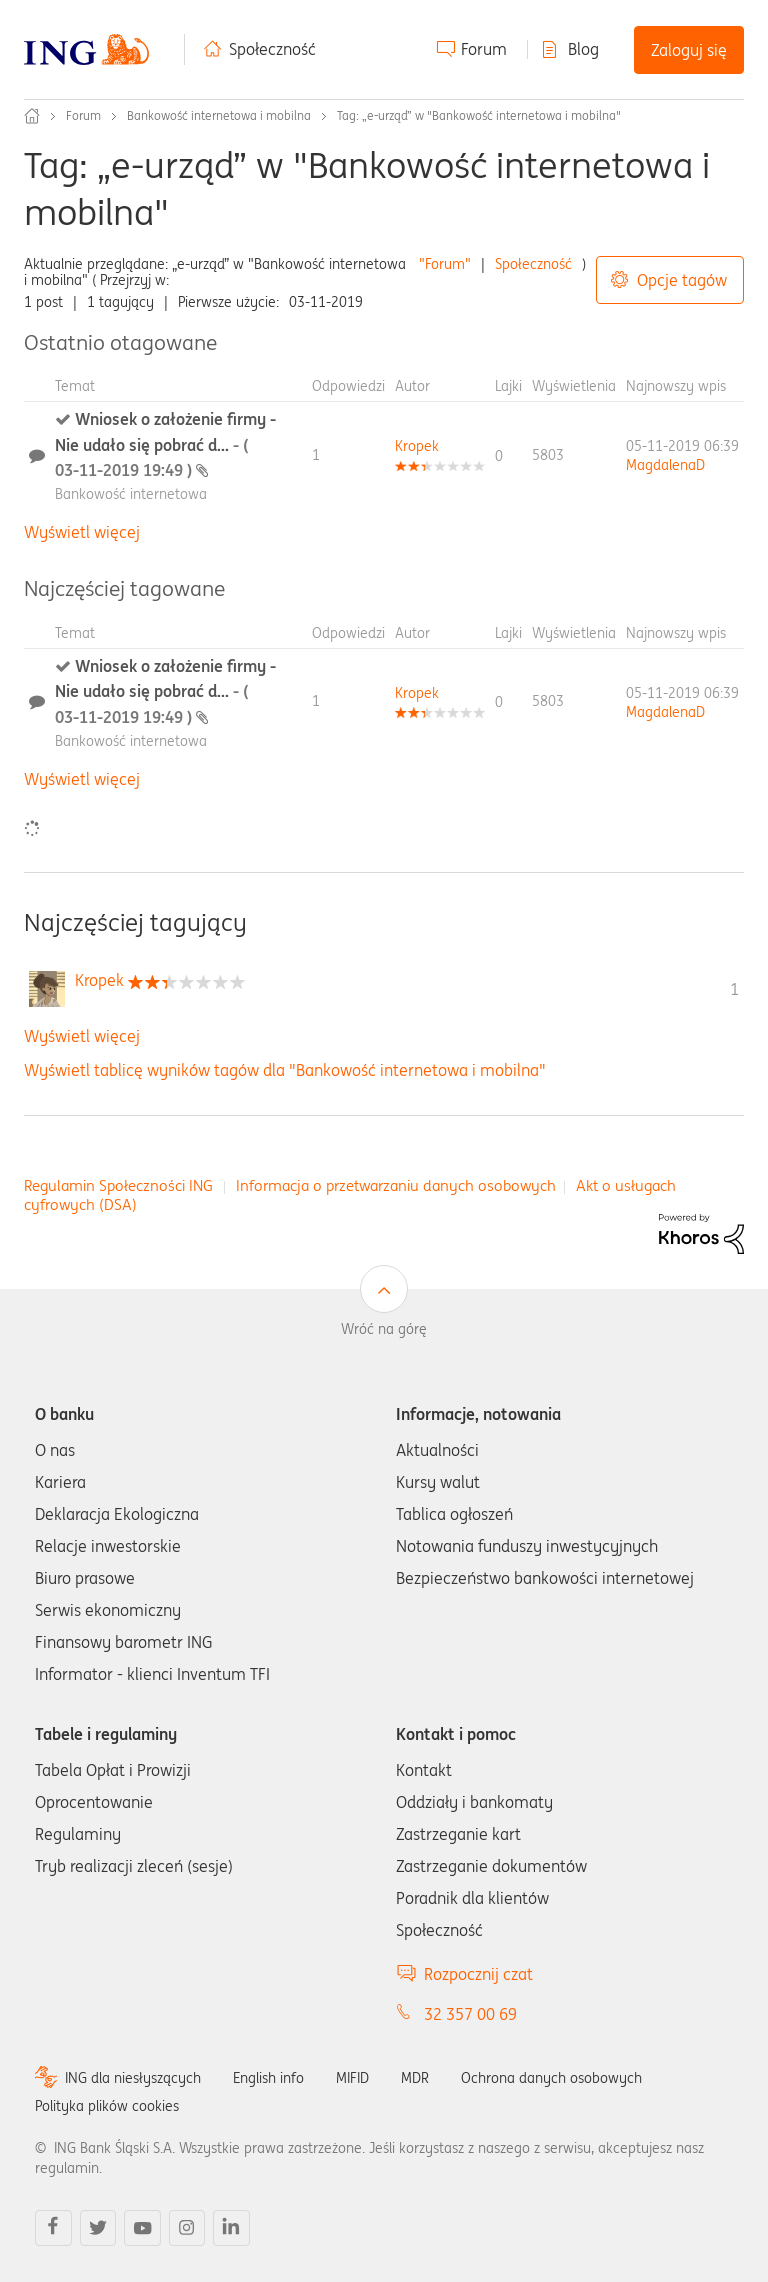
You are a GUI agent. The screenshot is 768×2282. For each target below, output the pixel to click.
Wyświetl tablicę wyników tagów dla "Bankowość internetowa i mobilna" (285, 1070)
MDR (415, 2078)
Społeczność (272, 49)
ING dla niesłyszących (133, 2078)
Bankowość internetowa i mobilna (219, 115)
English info (268, 2078)
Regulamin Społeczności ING (118, 1185)
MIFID (352, 2078)
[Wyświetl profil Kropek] (417, 446)
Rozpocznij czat (478, 1974)
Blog (583, 49)
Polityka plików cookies (107, 2106)
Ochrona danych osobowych (551, 2078)
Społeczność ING (32, 116)
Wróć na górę (384, 1329)
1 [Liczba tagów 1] (734, 989)
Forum (484, 49)
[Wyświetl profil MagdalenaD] (665, 465)
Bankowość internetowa (131, 494)
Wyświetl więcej (82, 532)
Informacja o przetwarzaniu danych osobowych (396, 1185)
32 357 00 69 (470, 2014)
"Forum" (445, 264)
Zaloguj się (689, 50)
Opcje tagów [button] (682, 280)
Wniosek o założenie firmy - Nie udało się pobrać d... (165, 444)
